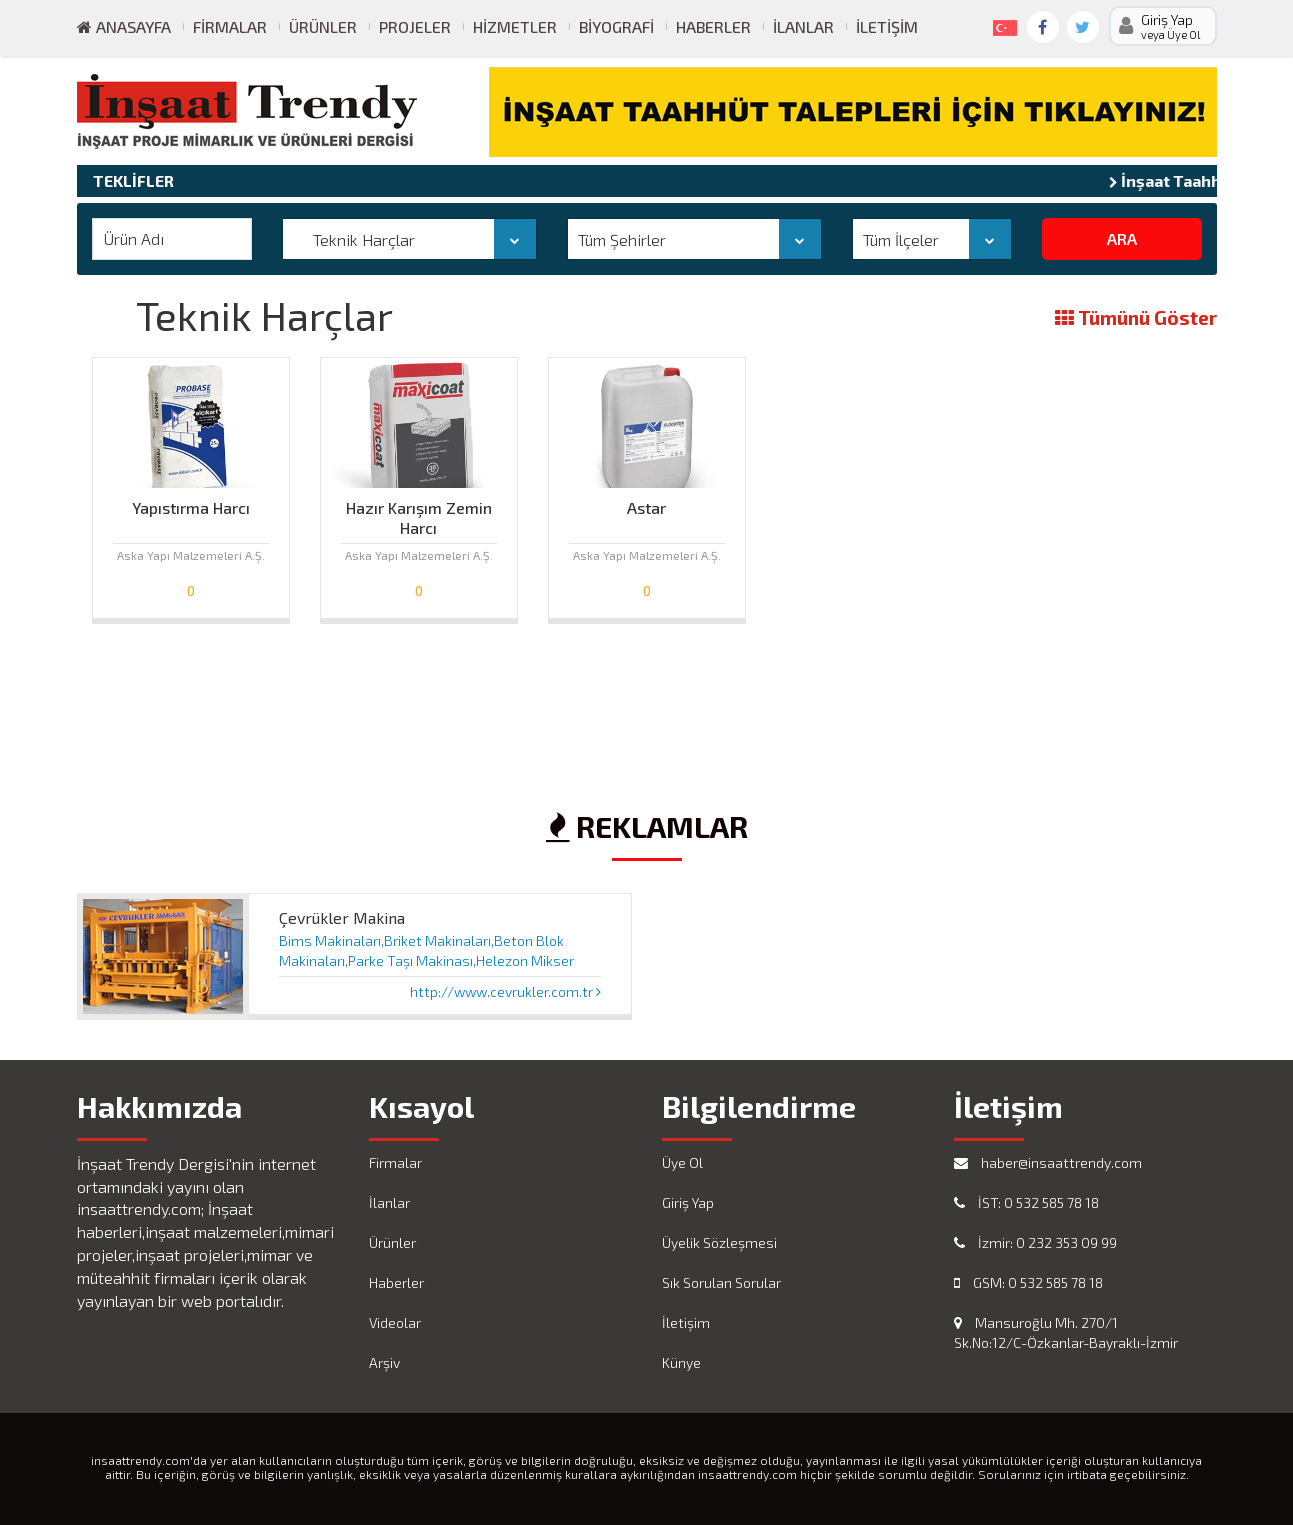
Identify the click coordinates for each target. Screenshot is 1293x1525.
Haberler (713, 26)
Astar (646, 507)
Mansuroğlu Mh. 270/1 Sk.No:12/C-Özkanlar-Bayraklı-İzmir (1066, 1332)
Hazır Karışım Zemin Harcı (419, 513)
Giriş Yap (688, 1202)
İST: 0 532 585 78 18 (1026, 1202)
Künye (681, 1362)
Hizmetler (515, 26)
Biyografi (616, 26)
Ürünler (323, 26)
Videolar (395, 1322)
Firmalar (230, 26)
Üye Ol (682, 1162)
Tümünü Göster (1136, 318)
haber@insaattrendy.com (1048, 1162)
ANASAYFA (124, 26)
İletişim (887, 26)
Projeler (415, 26)
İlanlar (803, 26)
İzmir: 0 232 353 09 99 (1035, 1242)
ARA (1122, 238)
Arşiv (384, 1362)
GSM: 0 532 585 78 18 (1028, 1282)
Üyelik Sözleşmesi (719, 1242)
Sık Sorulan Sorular (721, 1282)
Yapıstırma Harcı (191, 507)
